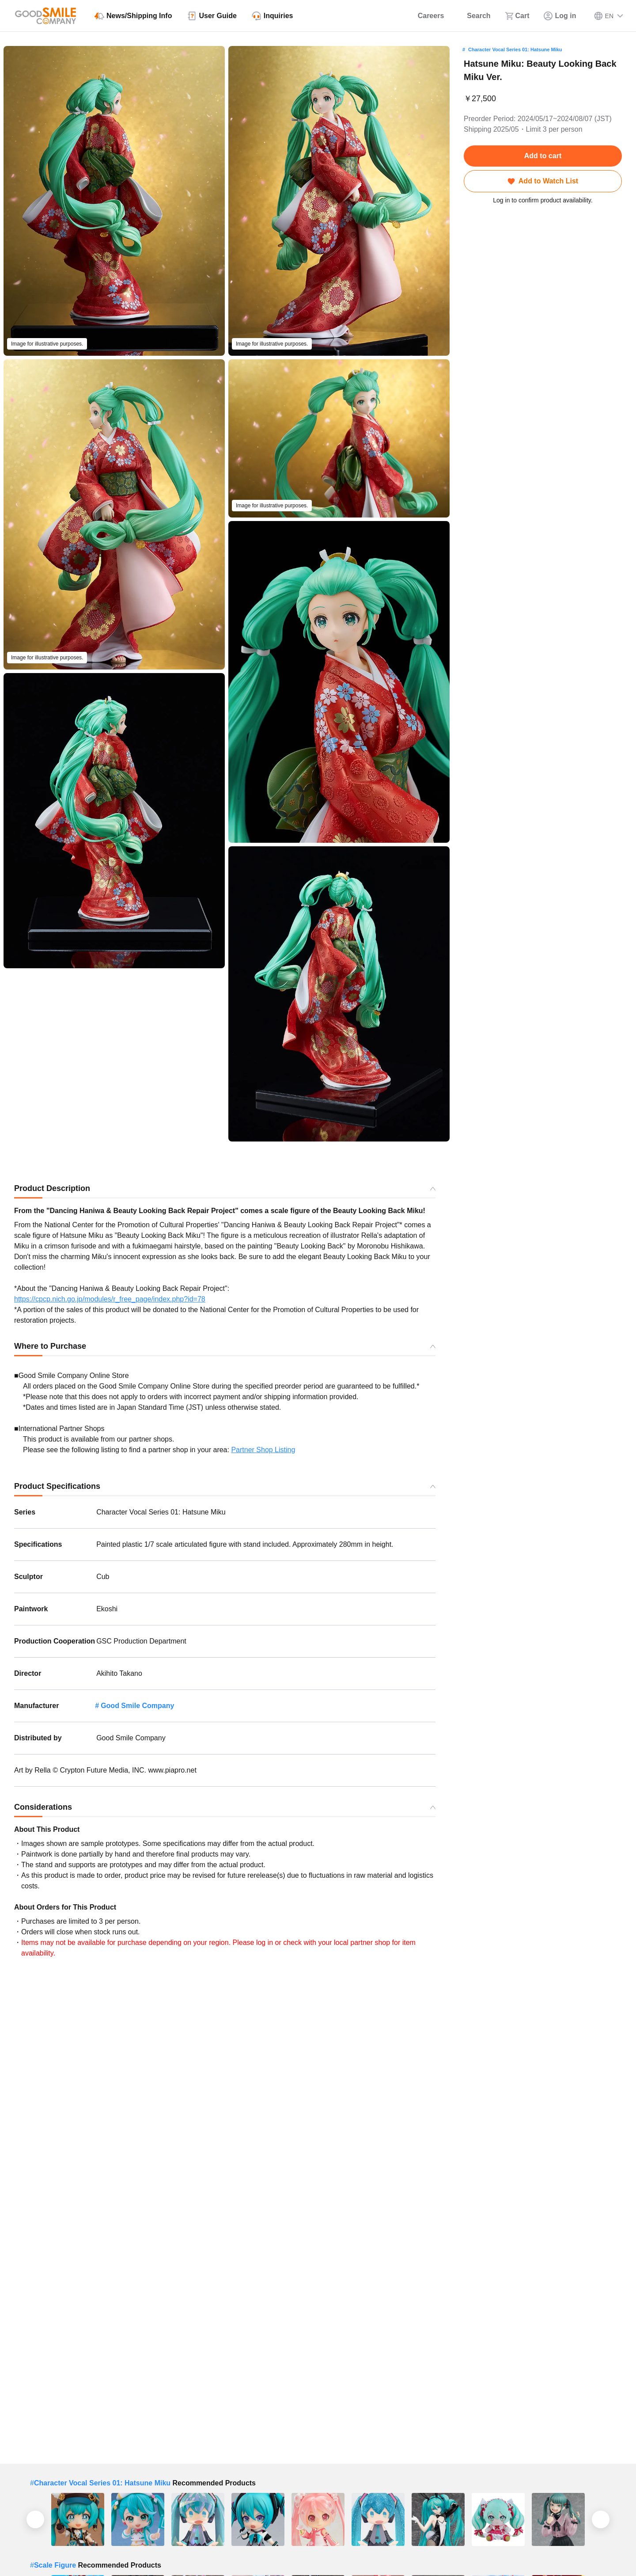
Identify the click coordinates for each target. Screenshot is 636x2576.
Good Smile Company (137, 1705)
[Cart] (517, 16)
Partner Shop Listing (263, 1450)
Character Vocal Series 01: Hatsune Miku (515, 49)
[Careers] (425, 16)
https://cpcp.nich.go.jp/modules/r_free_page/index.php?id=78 (109, 1299)
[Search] (474, 16)
